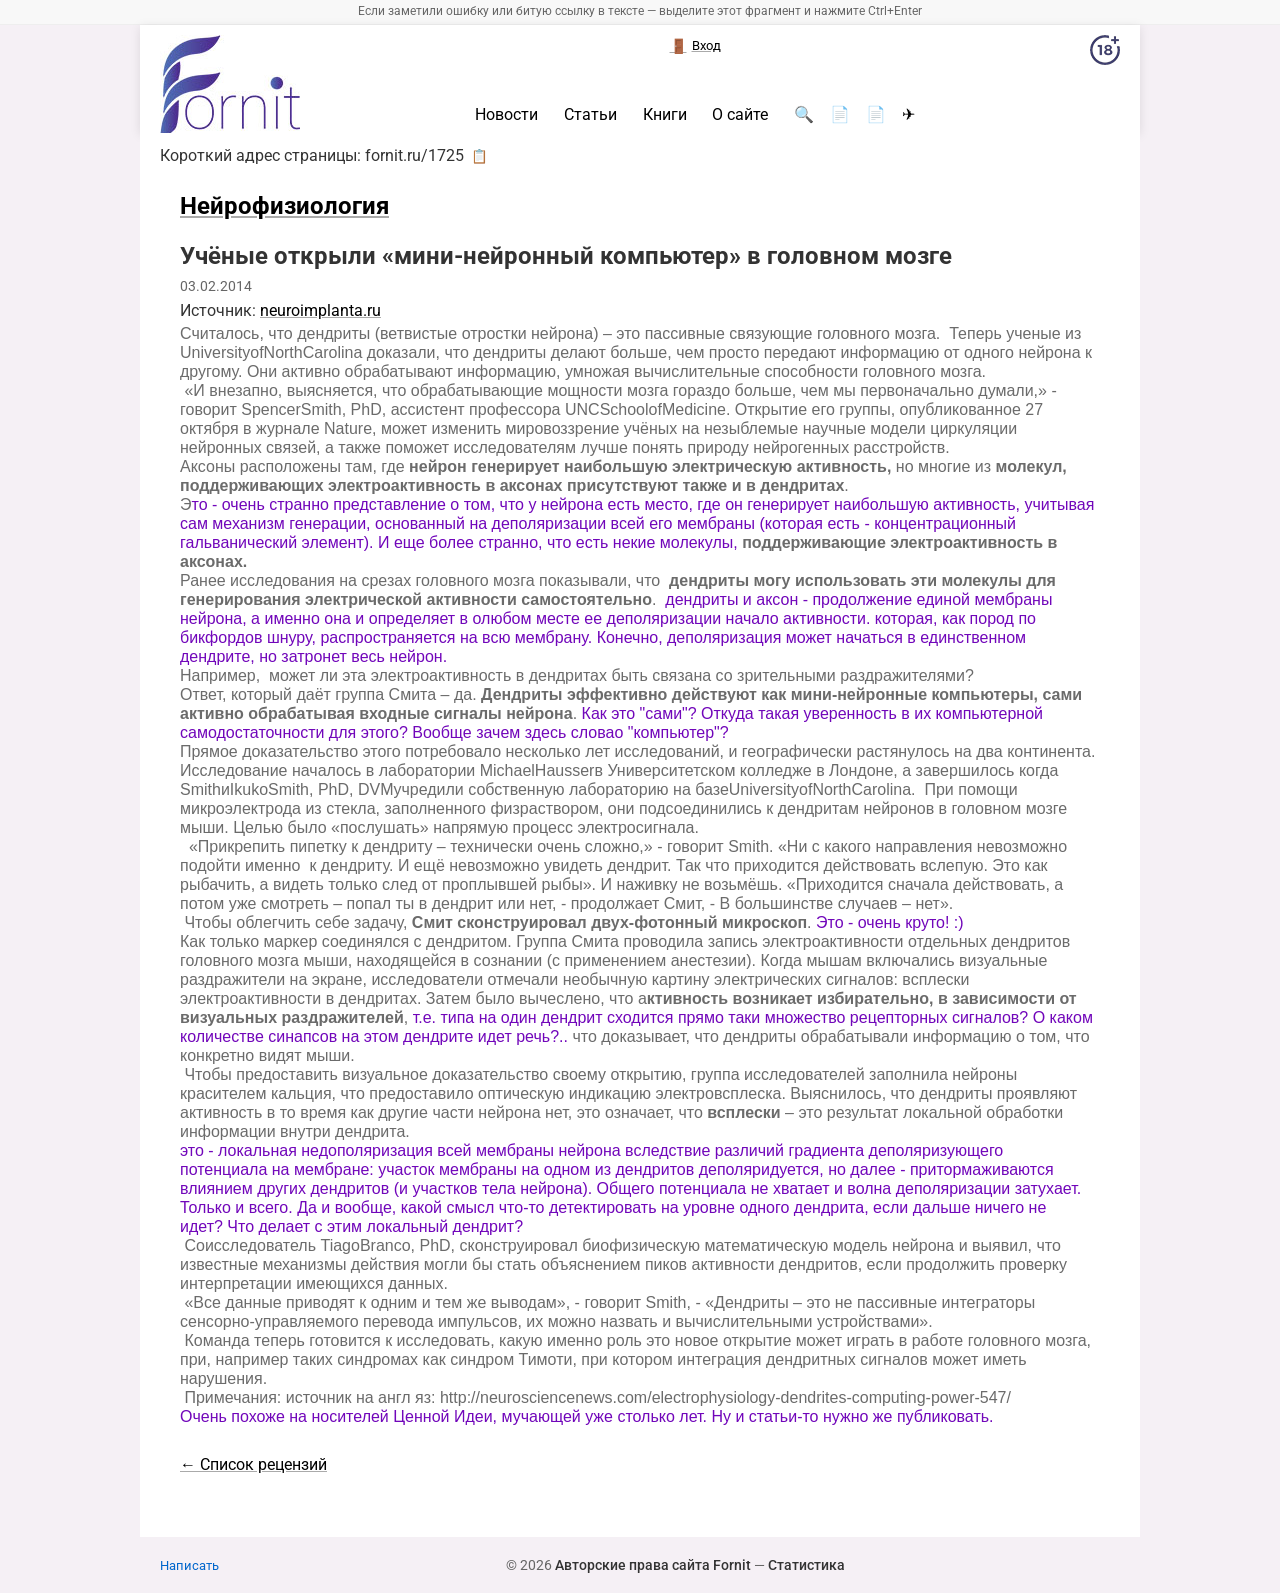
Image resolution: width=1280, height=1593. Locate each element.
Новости (506, 115)
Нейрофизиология (284, 206)
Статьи (590, 115)
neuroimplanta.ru (320, 310)
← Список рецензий (253, 1464)
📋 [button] (479, 156)
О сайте (740, 115)
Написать (189, 1565)
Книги (665, 115)
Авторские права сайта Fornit (653, 1565)
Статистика (806, 1565)
